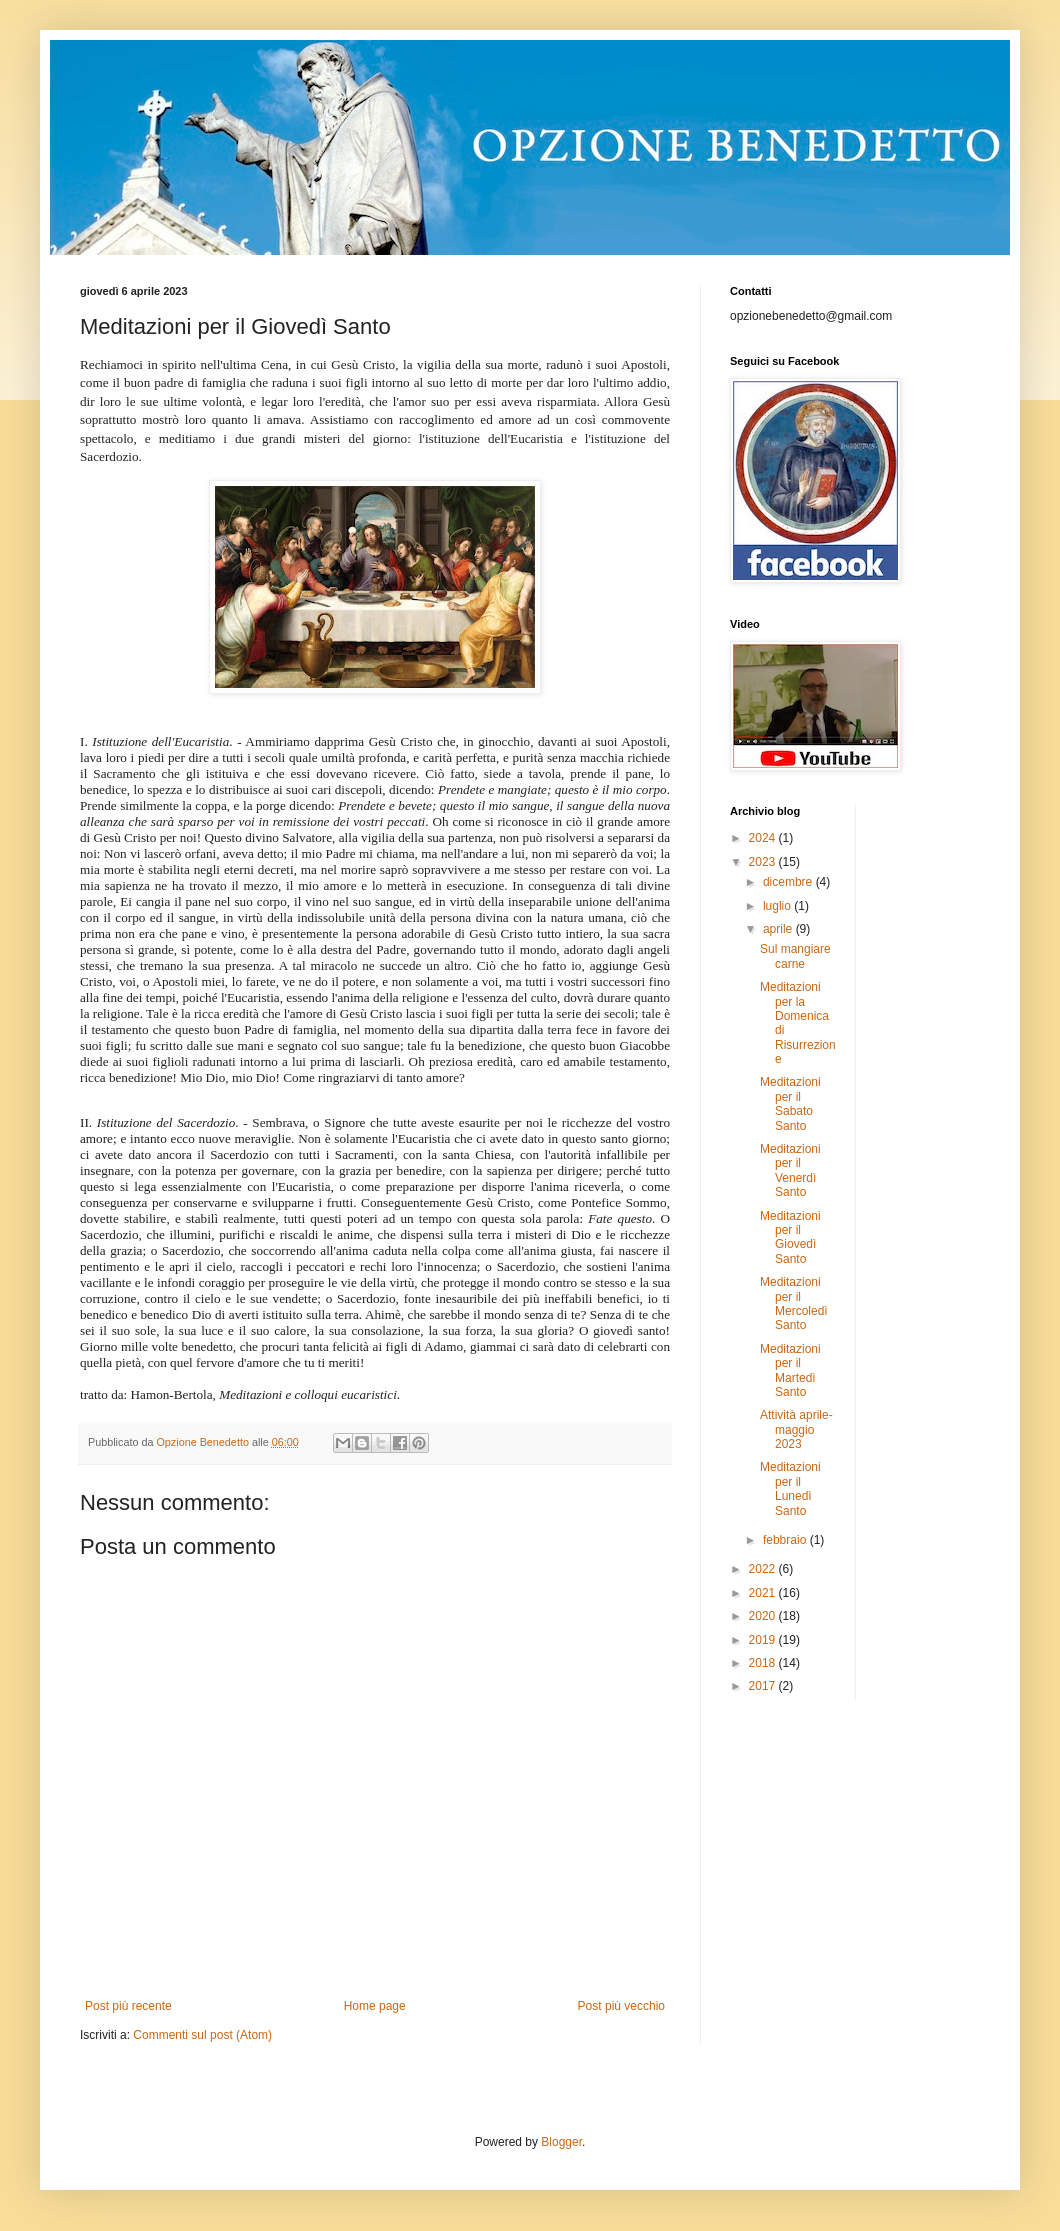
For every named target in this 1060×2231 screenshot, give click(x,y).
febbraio (786, 1540)
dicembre (789, 882)
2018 (764, 1663)
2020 (764, 1616)
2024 (764, 838)
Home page (375, 2006)
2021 (764, 1593)
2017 (764, 1686)
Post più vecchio (621, 2006)
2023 (764, 862)
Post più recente (128, 2006)
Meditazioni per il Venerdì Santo (790, 1170)
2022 (764, 1569)
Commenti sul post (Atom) (202, 2035)
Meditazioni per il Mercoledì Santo (794, 1303)
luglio (778, 906)
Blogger (561, 2142)
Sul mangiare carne (795, 956)
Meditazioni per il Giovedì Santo (790, 1237)
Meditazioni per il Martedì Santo (790, 1370)
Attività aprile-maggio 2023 (796, 1429)
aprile (779, 929)
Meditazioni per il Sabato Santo (790, 1103)
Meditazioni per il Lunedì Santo (790, 1488)
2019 (764, 1640)
